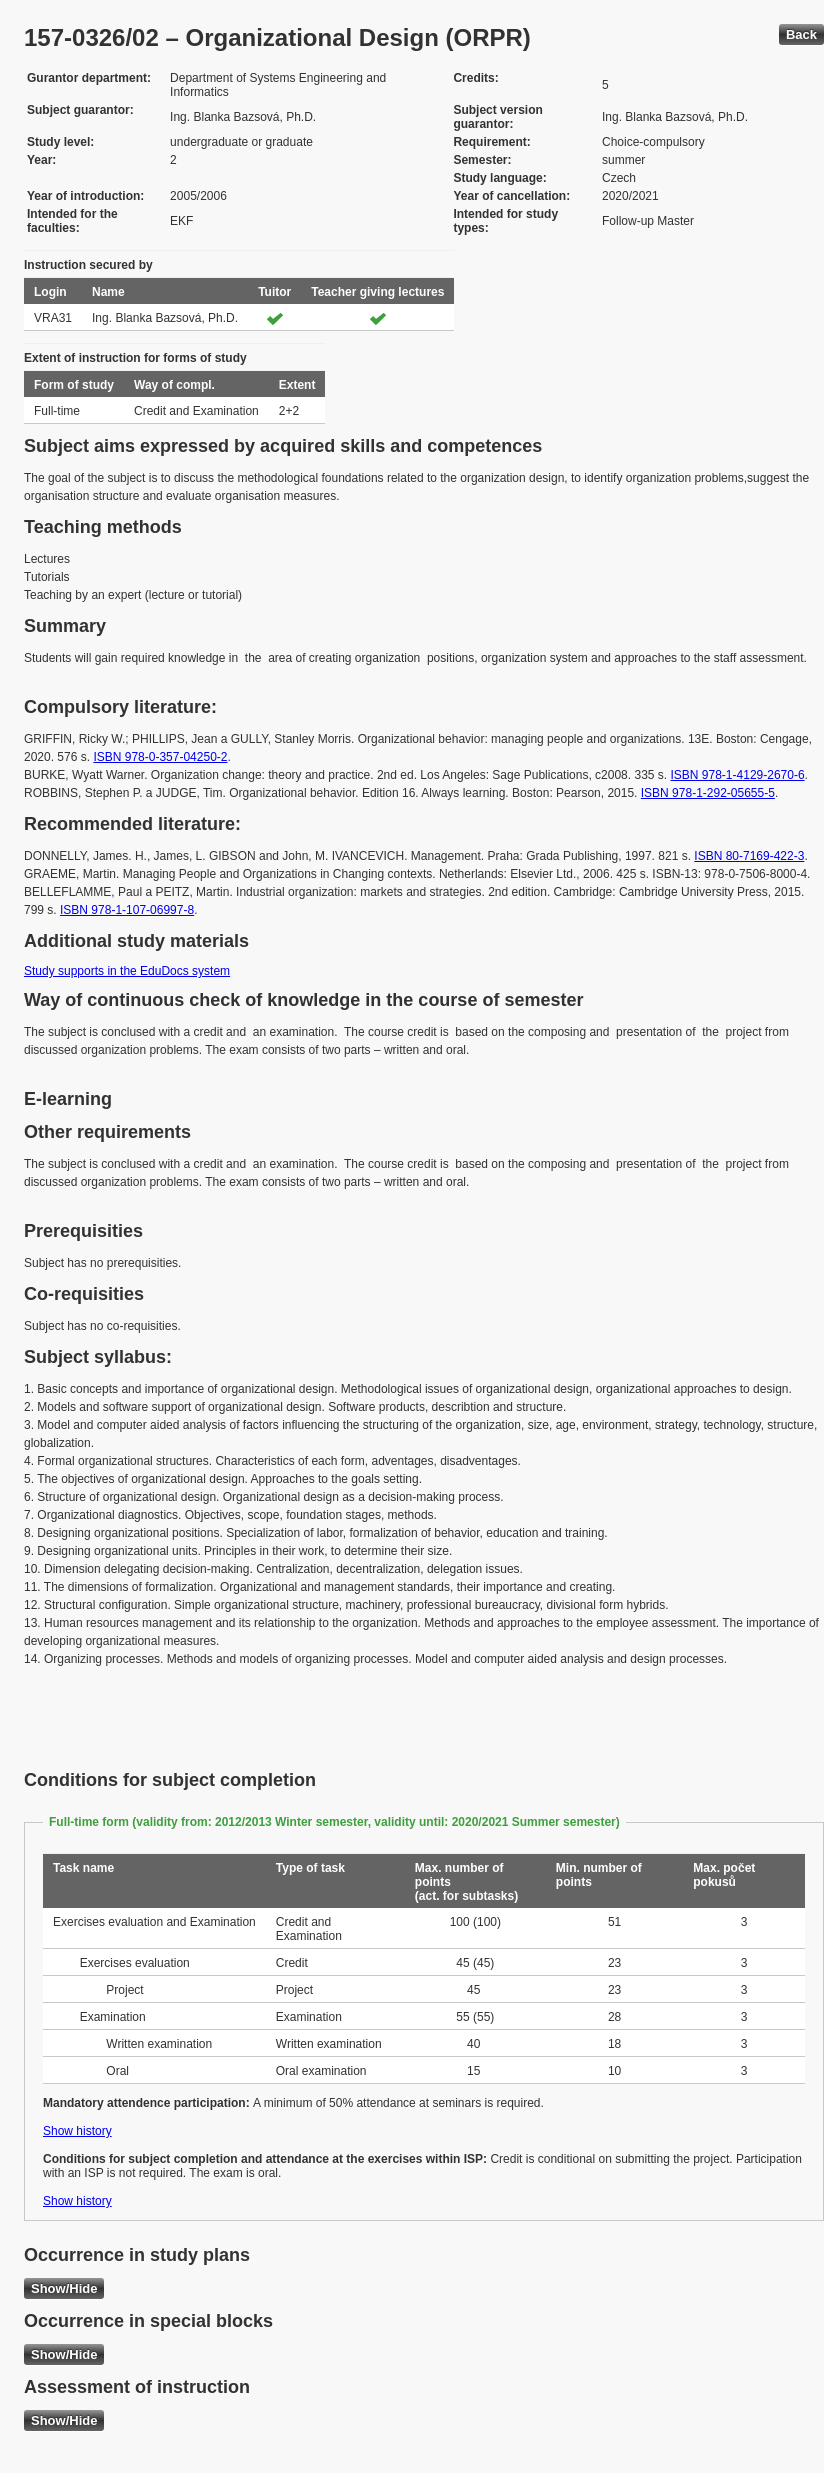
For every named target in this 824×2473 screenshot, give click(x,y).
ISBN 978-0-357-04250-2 (160, 757)
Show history (77, 2131)
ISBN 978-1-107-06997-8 (127, 910)
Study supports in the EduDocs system (127, 971)
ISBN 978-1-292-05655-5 (708, 793)
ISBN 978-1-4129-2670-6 (738, 775)
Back (801, 34)
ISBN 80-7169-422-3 (749, 856)
